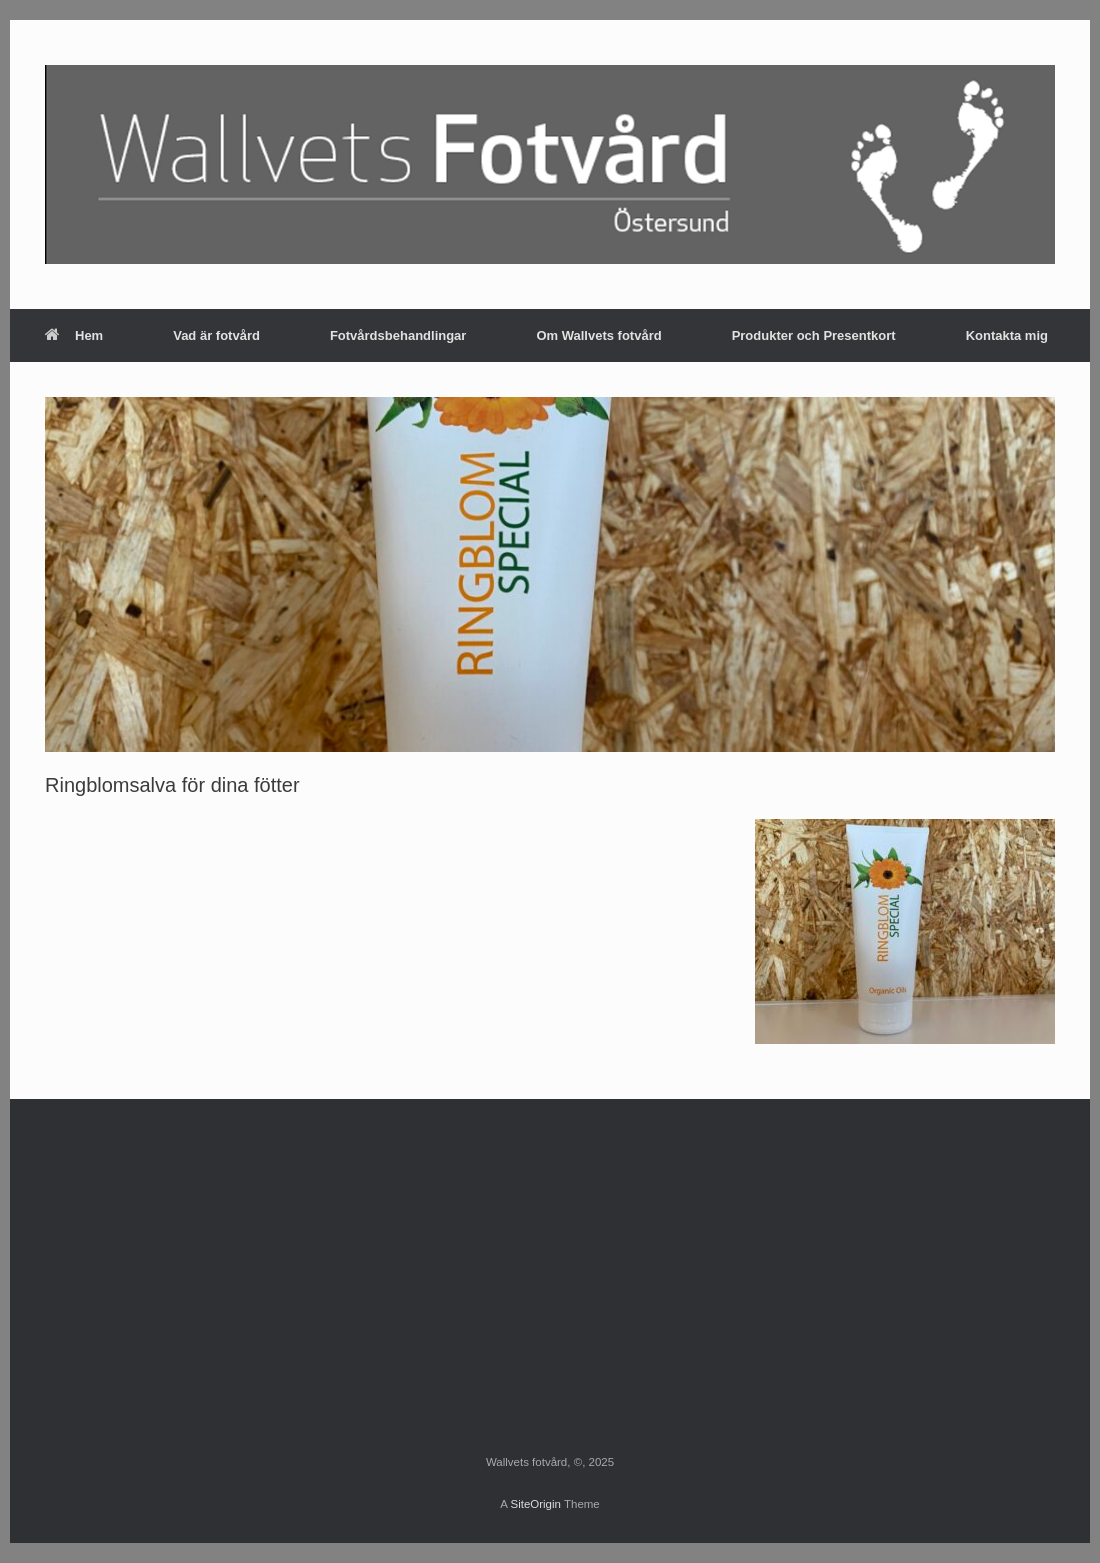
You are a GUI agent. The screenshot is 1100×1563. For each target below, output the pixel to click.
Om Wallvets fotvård (598, 335)
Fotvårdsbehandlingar (398, 335)
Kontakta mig (1007, 335)
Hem (74, 335)
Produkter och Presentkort (814, 335)
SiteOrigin (535, 1504)
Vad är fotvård (216, 335)
